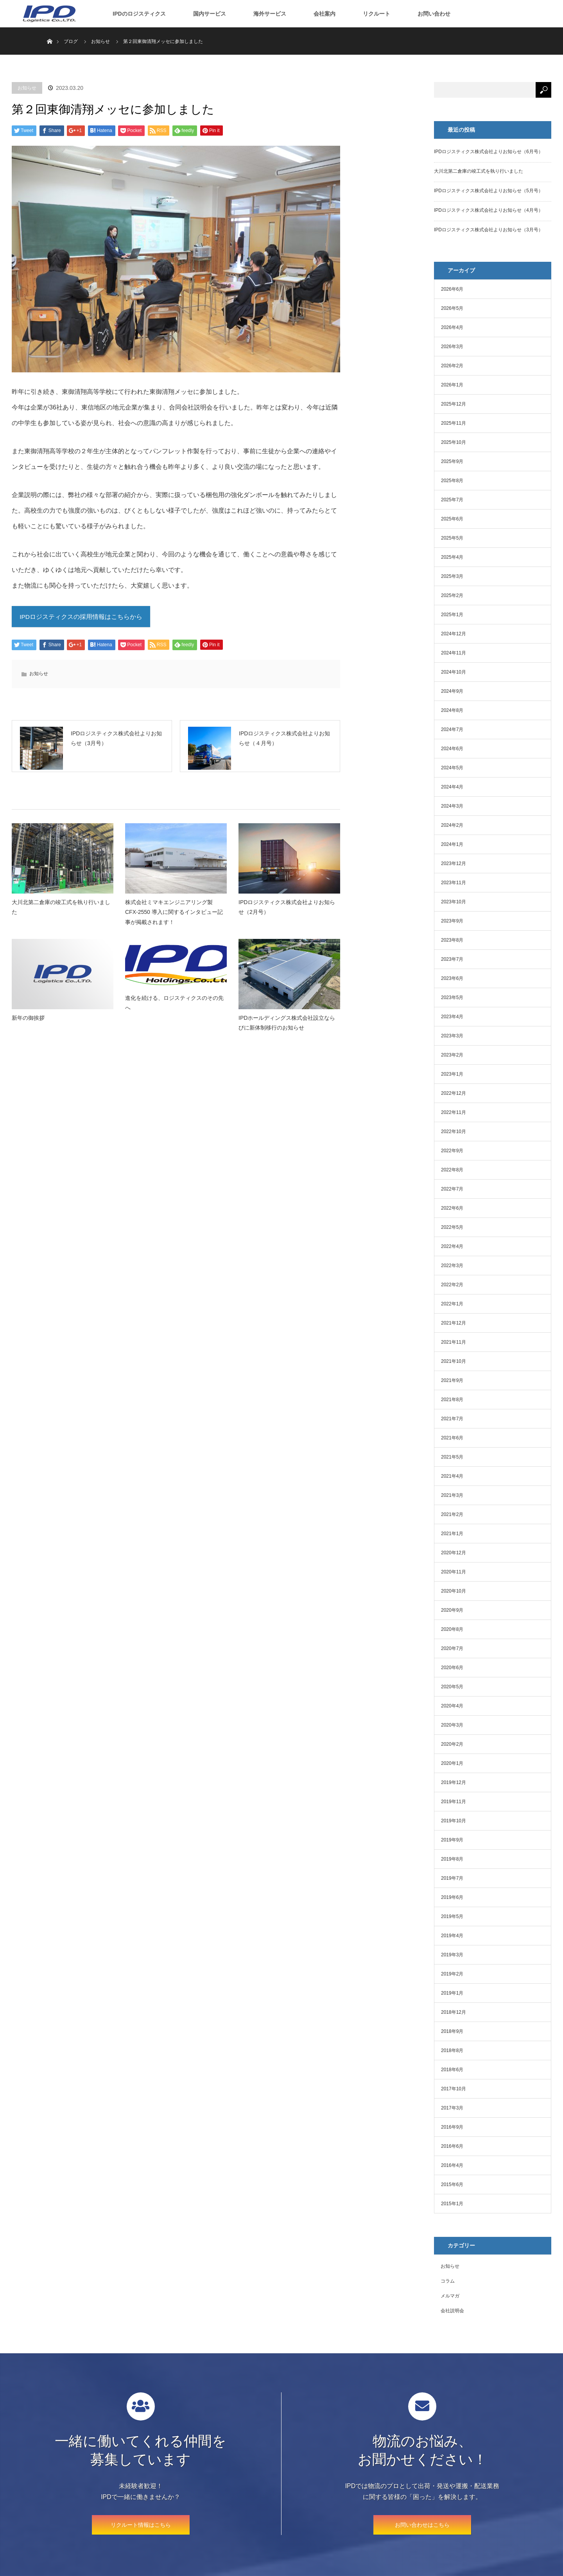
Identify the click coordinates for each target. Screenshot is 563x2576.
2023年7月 (452, 959)
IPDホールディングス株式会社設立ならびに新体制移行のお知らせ (286, 1031)
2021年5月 (452, 1457)
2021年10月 (453, 1361)
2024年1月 (452, 844)
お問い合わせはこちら (422, 2525)
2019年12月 (453, 1782)
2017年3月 (452, 2108)
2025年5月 (452, 538)
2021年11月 (453, 1342)
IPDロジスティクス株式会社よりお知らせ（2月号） (286, 915)
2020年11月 (453, 1572)
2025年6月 (452, 519)
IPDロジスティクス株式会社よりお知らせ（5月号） (488, 190)
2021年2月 (452, 1514)
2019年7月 (452, 1878)
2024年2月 (452, 825)
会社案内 (324, 14)
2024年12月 (453, 633)
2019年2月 (452, 1974)
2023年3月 (452, 1036)
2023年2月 (452, 1055)
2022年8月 (452, 1170)
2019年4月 (452, 1935)
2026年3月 (452, 346)
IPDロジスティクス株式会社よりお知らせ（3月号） (488, 229)
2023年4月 (452, 1016)
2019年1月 (452, 1993)
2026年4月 (452, 327)
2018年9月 (452, 2031)
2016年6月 (452, 2146)
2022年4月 (452, 1246)
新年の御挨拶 (28, 1026)
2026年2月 (452, 365)
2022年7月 (452, 1189)
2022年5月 (452, 1227)
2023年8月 (452, 940)
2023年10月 (453, 902)
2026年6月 (452, 289)
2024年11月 (453, 653)
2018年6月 (452, 2069)
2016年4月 (452, 2165)
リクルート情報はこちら (141, 2525)
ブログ (71, 41)
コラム (448, 2281)
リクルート (376, 14)
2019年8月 (452, 1859)
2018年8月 (452, 2050)
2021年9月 (452, 1380)
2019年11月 (453, 1801)
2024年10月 (453, 672)
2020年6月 (452, 1667)
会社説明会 (452, 2310)
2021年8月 (452, 1399)
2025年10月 (453, 442)
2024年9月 (452, 691)
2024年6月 (452, 748)
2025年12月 (453, 404)
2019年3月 (452, 1954)
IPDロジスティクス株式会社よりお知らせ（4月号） (488, 210)
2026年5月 (452, 308)
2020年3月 (452, 1725)
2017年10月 (453, 2089)
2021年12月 (453, 1323)
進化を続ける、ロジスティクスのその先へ (174, 1011)
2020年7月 (452, 1648)
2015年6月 (452, 2184)
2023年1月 (452, 1074)
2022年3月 (452, 1265)
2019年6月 (452, 1897)
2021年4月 (452, 1476)
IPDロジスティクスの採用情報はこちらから (81, 617)
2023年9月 (452, 921)
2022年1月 (452, 1304)
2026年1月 (452, 385)
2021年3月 (452, 1495)
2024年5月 (452, 767)
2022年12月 (453, 1093)
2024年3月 (452, 806)
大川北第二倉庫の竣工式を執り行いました (61, 915)
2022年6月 (452, 1208)
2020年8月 (452, 1629)
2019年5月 (452, 1916)
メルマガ (450, 2296)
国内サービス (209, 14)
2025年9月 (452, 461)
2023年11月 (453, 882)
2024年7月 (452, 729)
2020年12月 (453, 1552)
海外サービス (269, 14)
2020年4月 (452, 1706)
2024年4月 (452, 787)
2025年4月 (452, 557)
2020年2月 (452, 1744)
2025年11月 (453, 423)
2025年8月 (452, 480)
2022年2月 (452, 1284)
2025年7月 (452, 499)
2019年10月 (453, 1820)
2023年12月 (453, 863)
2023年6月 (452, 978)
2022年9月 (452, 1150)
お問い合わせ (434, 14)
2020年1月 (452, 1763)
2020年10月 (453, 1591)
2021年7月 (452, 1418)
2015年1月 (452, 2203)
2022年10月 (453, 1131)
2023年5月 (452, 997)
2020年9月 (452, 1610)
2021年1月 (452, 1533)
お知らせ (27, 88)
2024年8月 (452, 710)
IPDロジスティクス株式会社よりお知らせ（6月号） (488, 151)
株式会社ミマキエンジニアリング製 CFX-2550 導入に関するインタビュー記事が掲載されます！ (174, 920)
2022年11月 (453, 1112)
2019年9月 (452, 1840)
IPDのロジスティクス (139, 14)
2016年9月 (452, 2127)
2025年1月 (452, 614)
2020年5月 (452, 1686)
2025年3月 (452, 576)
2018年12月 (453, 2012)
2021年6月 (452, 1438)
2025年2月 (452, 595)
